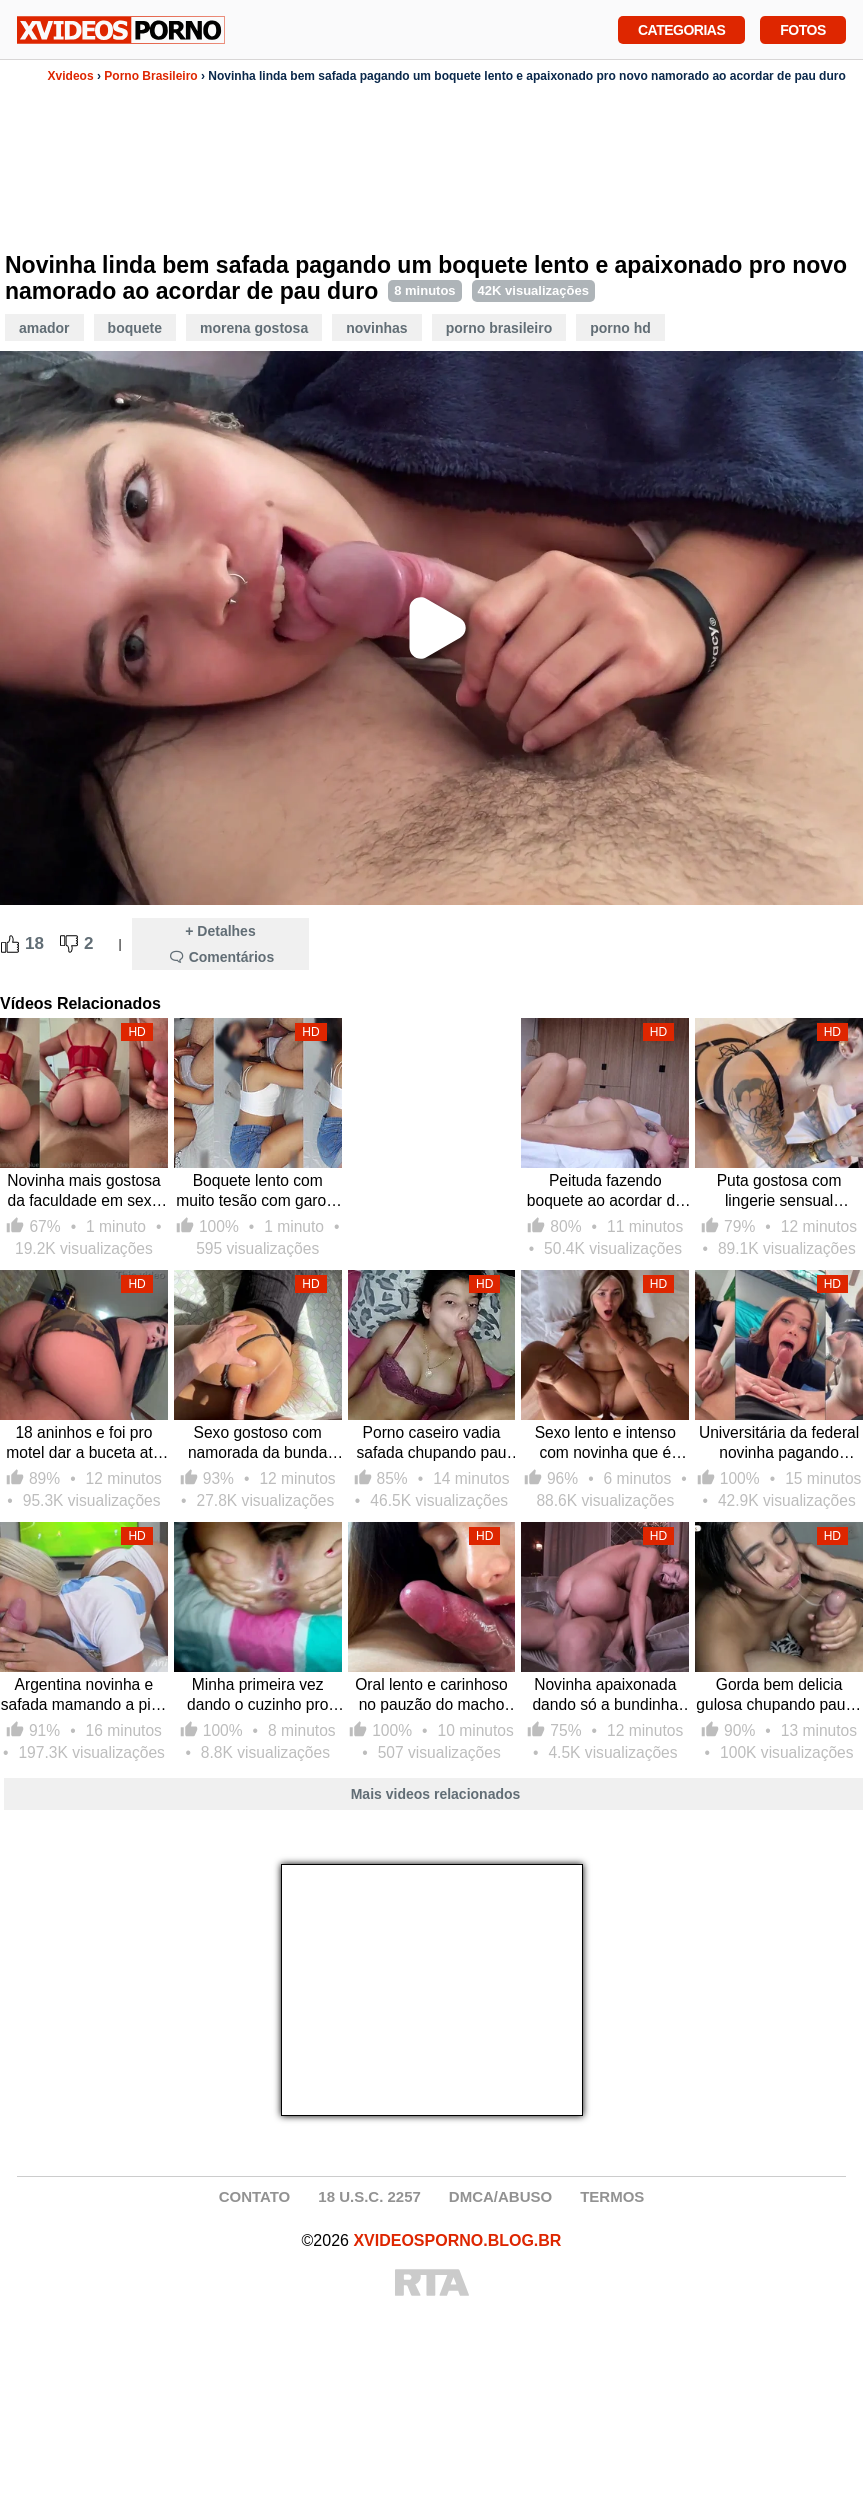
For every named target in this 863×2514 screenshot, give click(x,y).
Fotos (802, 28)
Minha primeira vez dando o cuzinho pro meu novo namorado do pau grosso (257, 1695)
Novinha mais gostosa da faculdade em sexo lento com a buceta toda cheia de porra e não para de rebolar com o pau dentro (84, 1191)
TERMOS (612, 2196)
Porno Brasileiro (150, 76)
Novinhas (376, 328)
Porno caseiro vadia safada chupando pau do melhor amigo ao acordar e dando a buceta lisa (431, 1443)
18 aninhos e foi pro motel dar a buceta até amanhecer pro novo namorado (83, 1443)
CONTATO (255, 2196)
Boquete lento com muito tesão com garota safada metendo (257, 1191)
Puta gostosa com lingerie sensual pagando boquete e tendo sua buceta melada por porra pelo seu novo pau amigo (779, 1191)
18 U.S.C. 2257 (369, 2196)
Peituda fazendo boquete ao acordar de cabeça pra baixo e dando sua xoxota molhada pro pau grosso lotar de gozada (605, 1191)
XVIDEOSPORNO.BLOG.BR (457, 2240)
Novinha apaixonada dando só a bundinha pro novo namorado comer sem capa (605, 1695)
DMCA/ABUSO (500, 2196)
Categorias (681, 28)
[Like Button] (10, 944)
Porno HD (620, 328)
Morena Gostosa (254, 328)
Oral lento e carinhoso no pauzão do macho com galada (431, 1695)
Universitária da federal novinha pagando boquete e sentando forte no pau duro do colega (779, 1443)
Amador (44, 328)
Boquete (135, 328)
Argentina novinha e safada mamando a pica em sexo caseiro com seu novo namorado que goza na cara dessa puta (84, 1695)
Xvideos (71, 76)
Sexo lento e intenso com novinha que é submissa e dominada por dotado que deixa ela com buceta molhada (605, 1443)
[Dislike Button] (69, 944)
